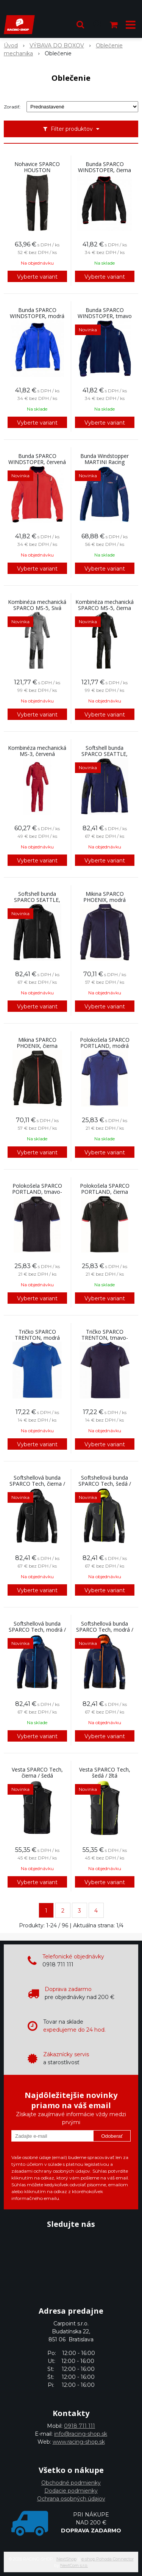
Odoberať (112, 2136)
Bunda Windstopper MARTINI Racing (104, 459)
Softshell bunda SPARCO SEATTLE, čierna (37, 900)
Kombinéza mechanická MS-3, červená (37, 751)
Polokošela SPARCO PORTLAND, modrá (105, 1043)
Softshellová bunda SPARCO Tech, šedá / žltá (104, 1484)
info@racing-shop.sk (80, 2433)
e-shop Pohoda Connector (107, 2559)
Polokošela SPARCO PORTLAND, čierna (105, 1189)
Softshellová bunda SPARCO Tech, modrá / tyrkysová (37, 1630)
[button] (80, 24)
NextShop (66, 2559)
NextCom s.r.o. (74, 2565)
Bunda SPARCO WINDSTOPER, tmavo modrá (105, 316)
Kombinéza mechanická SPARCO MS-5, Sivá (37, 605)
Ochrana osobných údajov (71, 2498)
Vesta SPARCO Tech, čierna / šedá (37, 1773)
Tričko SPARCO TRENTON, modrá (37, 1335)
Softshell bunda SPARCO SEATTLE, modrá (104, 754)
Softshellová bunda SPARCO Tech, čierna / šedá (37, 1484)
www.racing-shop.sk (79, 2441)
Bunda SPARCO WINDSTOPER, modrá (37, 313)
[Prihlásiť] (97, 24)
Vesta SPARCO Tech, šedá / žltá (104, 1773)
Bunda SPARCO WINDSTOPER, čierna (104, 167)
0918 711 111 (79, 2425)
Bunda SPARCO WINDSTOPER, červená (37, 459)
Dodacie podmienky (71, 2490)
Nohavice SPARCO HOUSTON (37, 167)
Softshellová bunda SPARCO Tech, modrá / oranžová (104, 1630)
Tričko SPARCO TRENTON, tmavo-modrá (104, 1338)
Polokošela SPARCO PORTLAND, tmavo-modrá (37, 1192)
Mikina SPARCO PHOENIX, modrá (104, 897)
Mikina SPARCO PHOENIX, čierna (37, 1043)
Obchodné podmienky (71, 2482)
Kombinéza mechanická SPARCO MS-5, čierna (104, 605)
